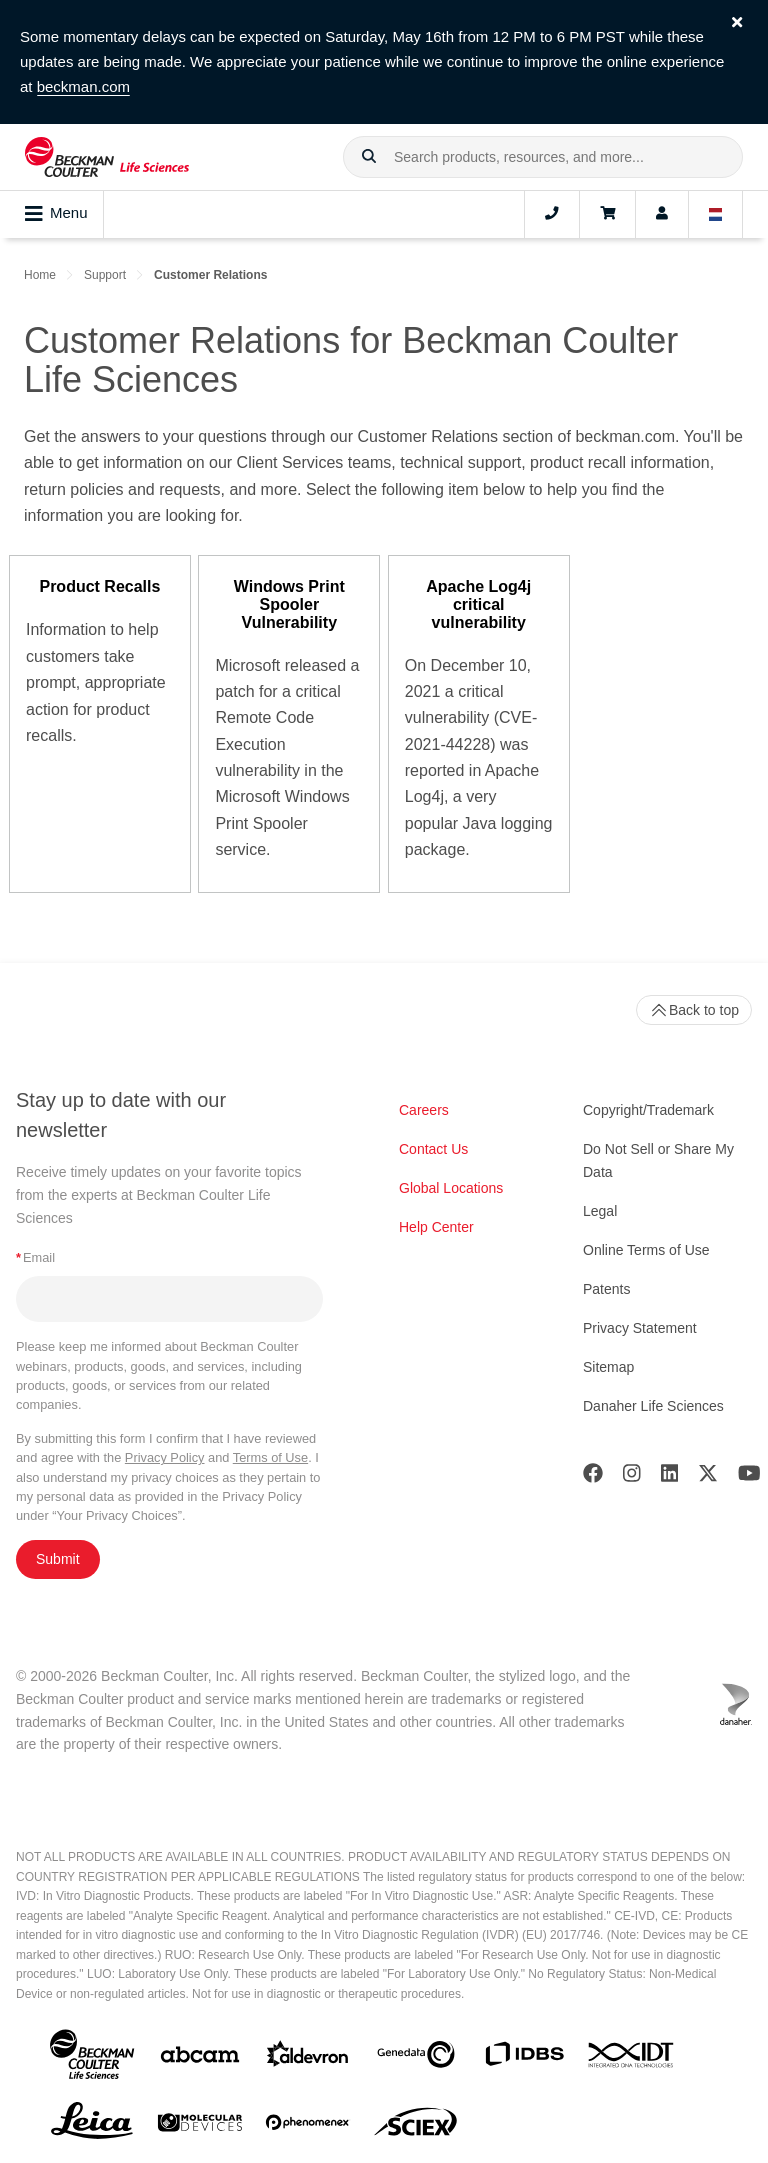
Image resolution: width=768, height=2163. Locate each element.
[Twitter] (708, 1477)
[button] (369, 157)
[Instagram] (632, 1477)
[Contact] (552, 214)
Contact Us (433, 1149)
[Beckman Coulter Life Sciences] (107, 157)
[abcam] (200, 2058)
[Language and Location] (716, 214)
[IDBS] (524, 2058)
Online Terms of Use (646, 1250)
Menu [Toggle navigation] (56, 214)
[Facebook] (593, 1477)
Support (105, 275)
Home (40, 275)
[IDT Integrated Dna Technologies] (632, 2059)
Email (35, 1257)
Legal (600, 1211)
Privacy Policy (165, 1457)
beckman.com (83, 86)
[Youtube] (749, 1477)
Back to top (694, 1010)
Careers (424, 1110)
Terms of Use (270, 1457)
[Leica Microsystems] (92, 2126)
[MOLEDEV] (200, 2126)
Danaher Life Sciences (653, 1406)
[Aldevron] (308, 2058)
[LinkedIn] (670, 1477)
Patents (606, 1289)
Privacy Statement (640, 1328)
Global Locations (451, 1188)
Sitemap (608, 1367)
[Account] (662, 214)
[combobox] (543, 157)
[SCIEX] (416, 2127)
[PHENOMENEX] (308, 2126)
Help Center (436, 1227)
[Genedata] (416, 2058)
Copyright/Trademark (648, 1110)
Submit (58, 1559)
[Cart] (607, 214)
